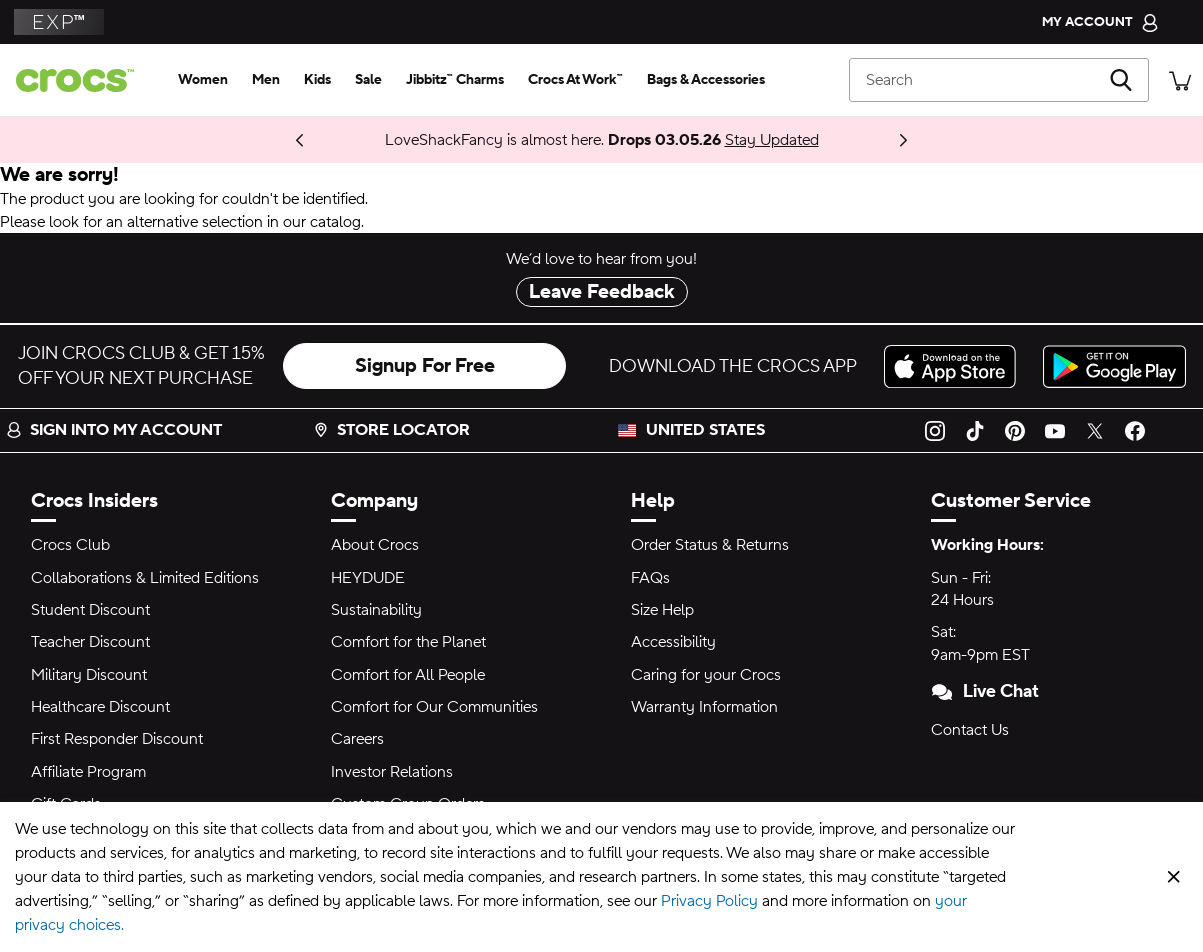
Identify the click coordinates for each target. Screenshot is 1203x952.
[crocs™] (83, 80)
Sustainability (376, 610)
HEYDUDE (368, 578)
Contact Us (970, 730)
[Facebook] (1135, 430)
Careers (357, 739)
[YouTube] (1055, 430)
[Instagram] (935, 430)
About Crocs (375, 545)
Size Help (662, 610)
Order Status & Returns (710, 545)
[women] (203, 80)
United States (705, 430)
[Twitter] (1095, 430)
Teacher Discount (90, 642)
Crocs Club (70, 545)
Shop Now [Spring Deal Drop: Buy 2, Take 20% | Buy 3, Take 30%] (280, 140)
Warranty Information (704, 707)
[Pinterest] (1015, 430)
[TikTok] (975, 430)
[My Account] (1100, 22)
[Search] (999, 80)
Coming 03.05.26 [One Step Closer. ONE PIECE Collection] (241, 140)
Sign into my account (114, 430)
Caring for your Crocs (706, 675)
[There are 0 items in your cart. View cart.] (1180, 79)
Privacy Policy (709, 901)
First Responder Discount (117, 739)
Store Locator (391, 430)
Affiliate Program (88, 772)
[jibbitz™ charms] (455, 80)
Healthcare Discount (100, 707)
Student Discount (90, 610)
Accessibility (673, 642)
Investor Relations (392, 772)
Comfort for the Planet (408, 642)
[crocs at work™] (575, 80)
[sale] (368, 80)
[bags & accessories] (706, 80)
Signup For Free (425, 366)
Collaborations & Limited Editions (145, 578)
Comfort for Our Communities (434, 707)
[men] (266, 80)
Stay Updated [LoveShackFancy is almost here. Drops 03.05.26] (772, 140)
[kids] (317, 80)
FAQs (650, 578)
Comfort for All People (408, 675)
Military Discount (89, 675)
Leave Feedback (602, 292)
